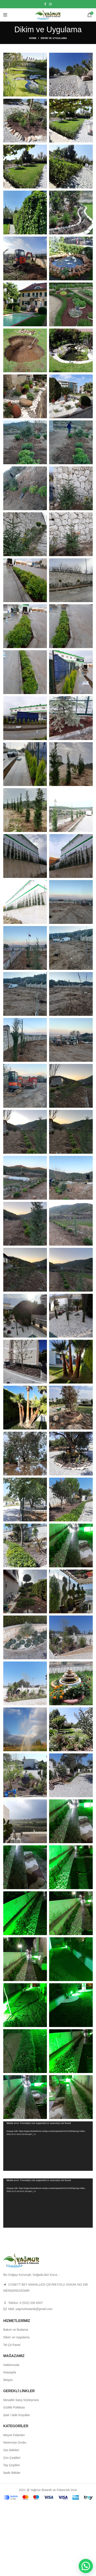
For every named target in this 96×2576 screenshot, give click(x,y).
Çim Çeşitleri (11, 2457)
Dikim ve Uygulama (16, 2337)
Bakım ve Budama (15, 2329)
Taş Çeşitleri (11, 2465)
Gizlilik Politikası (14, 2407)
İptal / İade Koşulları (16, 2415)
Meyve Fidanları (14, 2435)
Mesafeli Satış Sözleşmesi (21, 2400)
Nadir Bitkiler (11, 2472)
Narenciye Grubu (14, 2442)
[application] (48, 2146)
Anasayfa (9, 2372)
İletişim (8, 2380)
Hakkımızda (11, 2365)
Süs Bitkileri (11, 2450)
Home (32, 38)
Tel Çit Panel (11, 2345)
